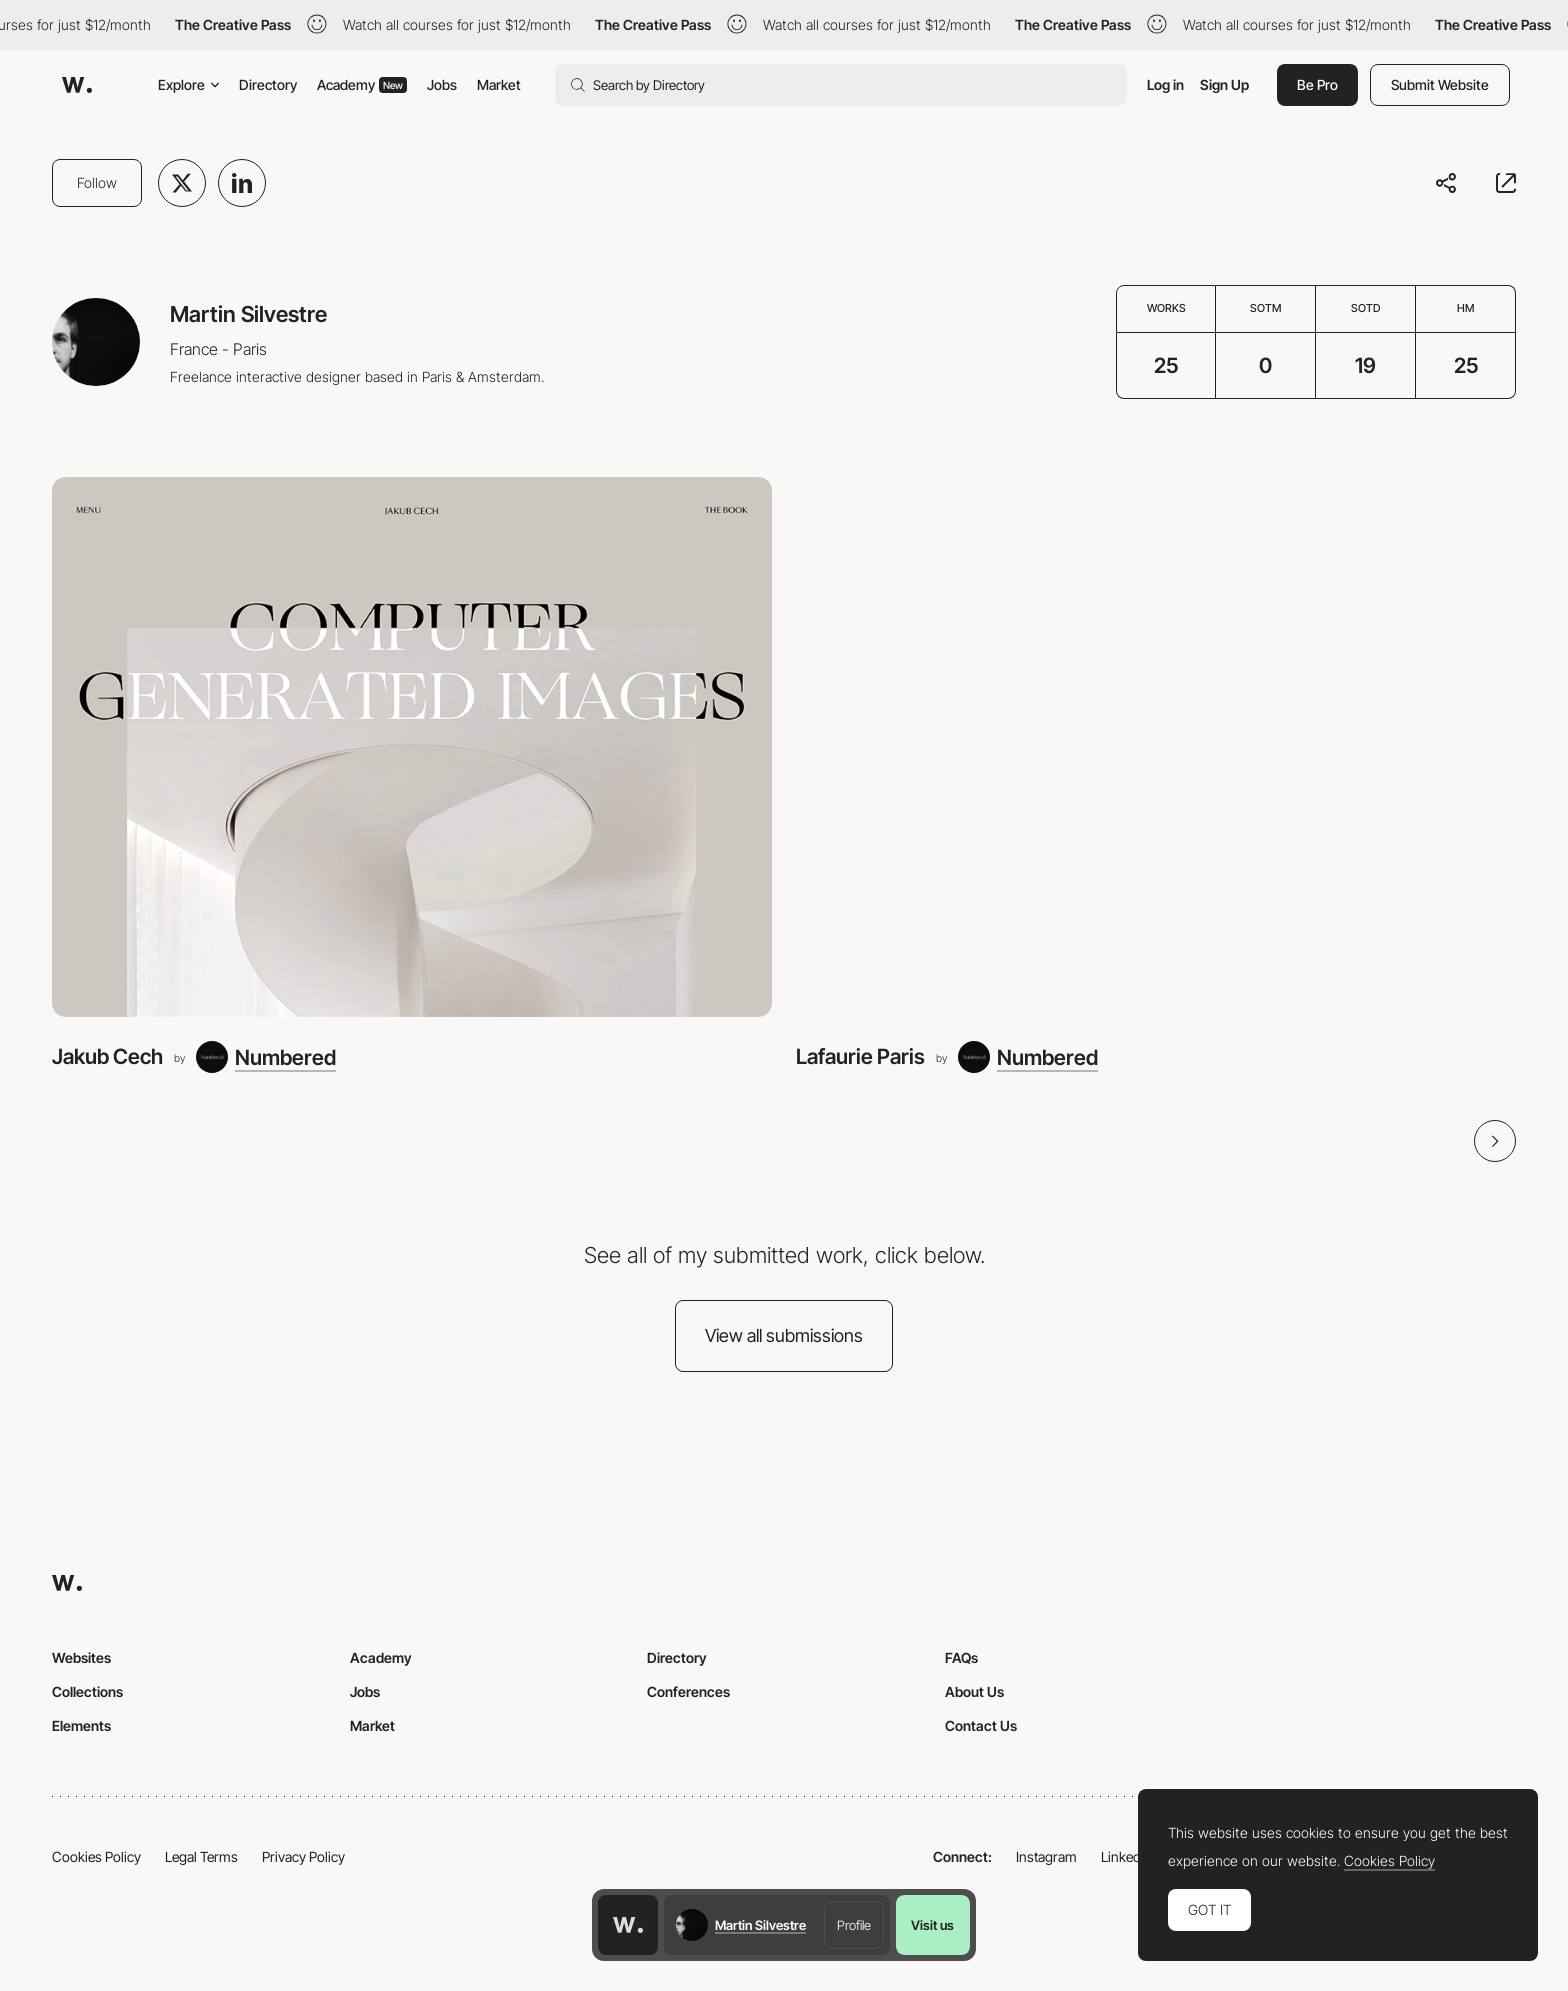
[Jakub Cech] (412, 747)
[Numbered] (266, 1057)
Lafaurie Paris (860, 1056)
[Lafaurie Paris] (1156, 747)
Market (499, 84)
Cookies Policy (96, 1856)
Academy (362, 84)
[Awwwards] (77, 85)
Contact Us (981, 1725)
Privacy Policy (303, 1856)
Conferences (688, 1691)
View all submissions (784, 1335)
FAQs (961, 1657)
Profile (854, 1925)
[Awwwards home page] (628, 1925)
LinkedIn (1126, 1856)
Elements (81, 1725)
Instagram (1046, 1856)
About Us (974, 1691)
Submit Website (1440, 84)
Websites (81, 1657)
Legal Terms (201, 1856)
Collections (87, 1691)
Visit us (932, 1925)
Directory (268, 84)
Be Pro (1317, 84)
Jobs (442, 84)
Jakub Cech (107, 1056)
